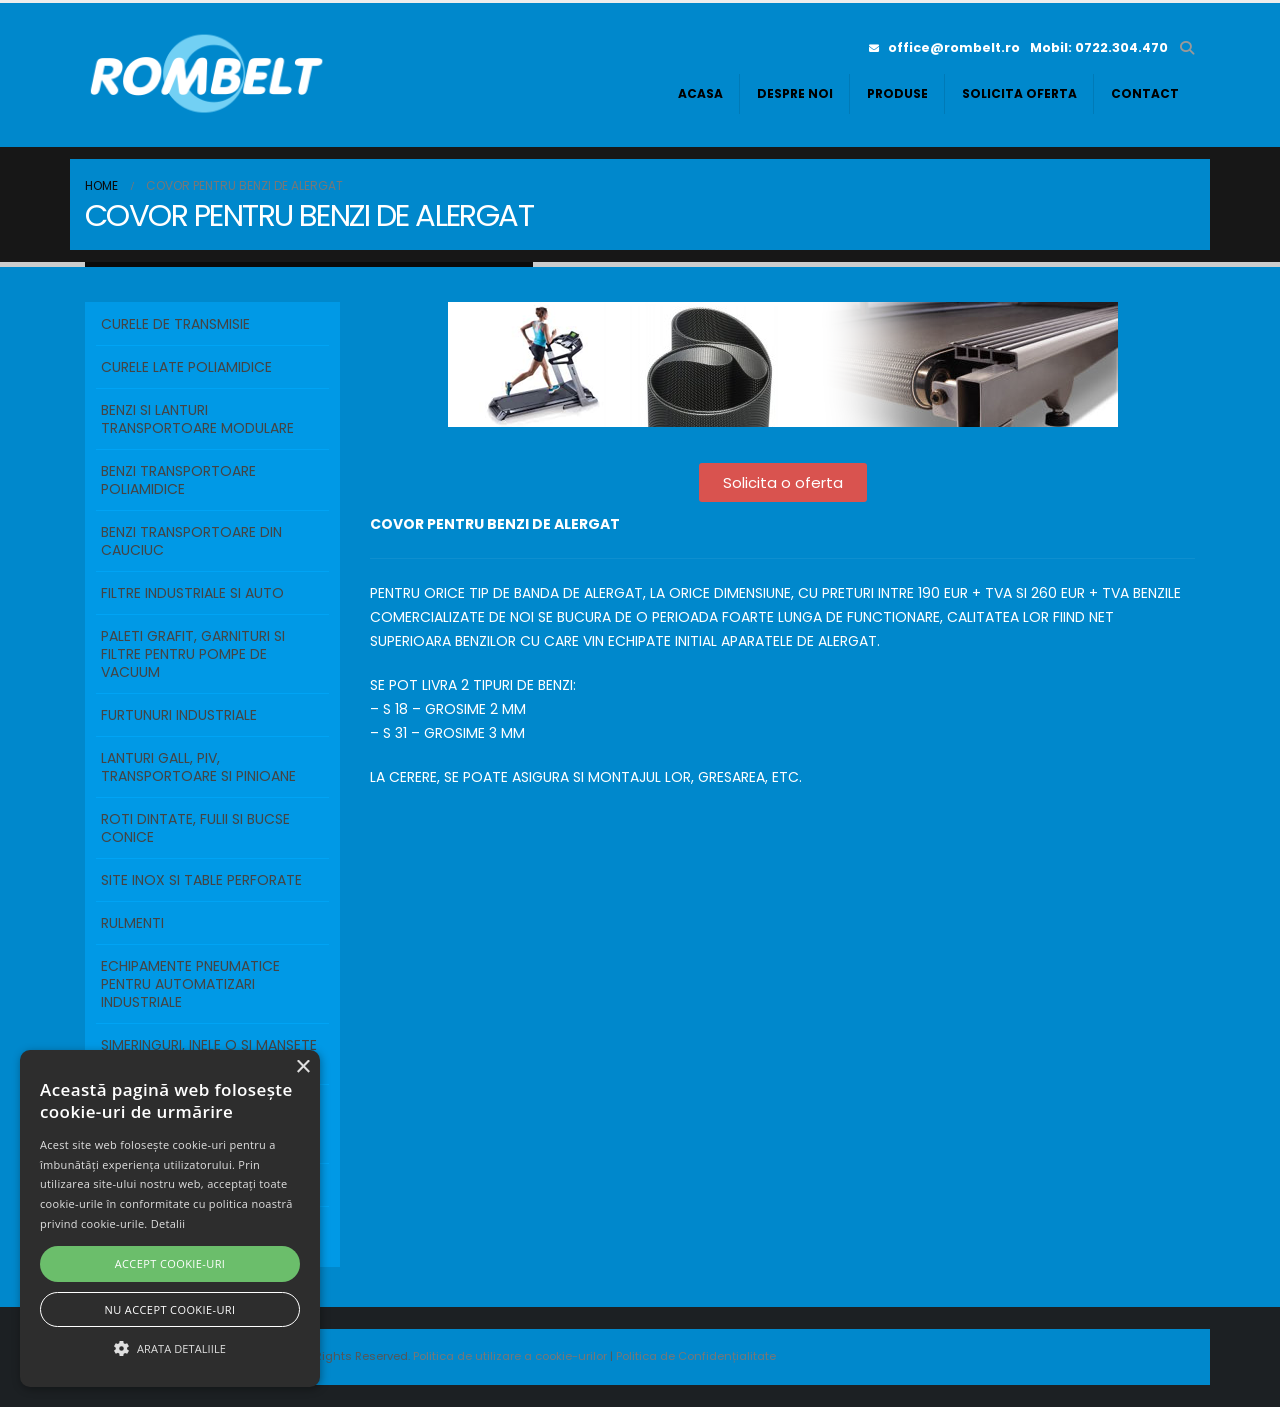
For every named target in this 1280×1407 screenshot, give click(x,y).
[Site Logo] (210, 75)
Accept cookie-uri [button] (170, 1263)
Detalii (168, 1223)
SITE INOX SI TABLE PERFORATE (201, 880)
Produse (897, 93)
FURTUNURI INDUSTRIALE (179, 715)
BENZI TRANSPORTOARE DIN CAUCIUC (191, 541)
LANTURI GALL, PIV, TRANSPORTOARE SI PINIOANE (198, 767)
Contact (1145, 93)
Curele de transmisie (175, 324)
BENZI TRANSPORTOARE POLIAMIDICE (178, 480)
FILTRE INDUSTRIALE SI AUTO (192, 593)
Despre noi (795, 93)
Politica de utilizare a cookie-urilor (511, 1356)
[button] (1186, 48)
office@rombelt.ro (944, 47)
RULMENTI (132, 923)
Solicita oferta (1019, 93)
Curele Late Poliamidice (186, 367)
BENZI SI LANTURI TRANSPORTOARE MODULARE (197, 419)
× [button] (302, 1067)
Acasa (700, 93)
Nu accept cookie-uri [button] (170, 1309)
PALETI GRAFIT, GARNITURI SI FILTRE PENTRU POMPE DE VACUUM (193, 654)
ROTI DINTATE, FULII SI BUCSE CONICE (195, 828)
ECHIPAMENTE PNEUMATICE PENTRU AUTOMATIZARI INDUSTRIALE (190, 984)
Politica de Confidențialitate (696, 1356)
